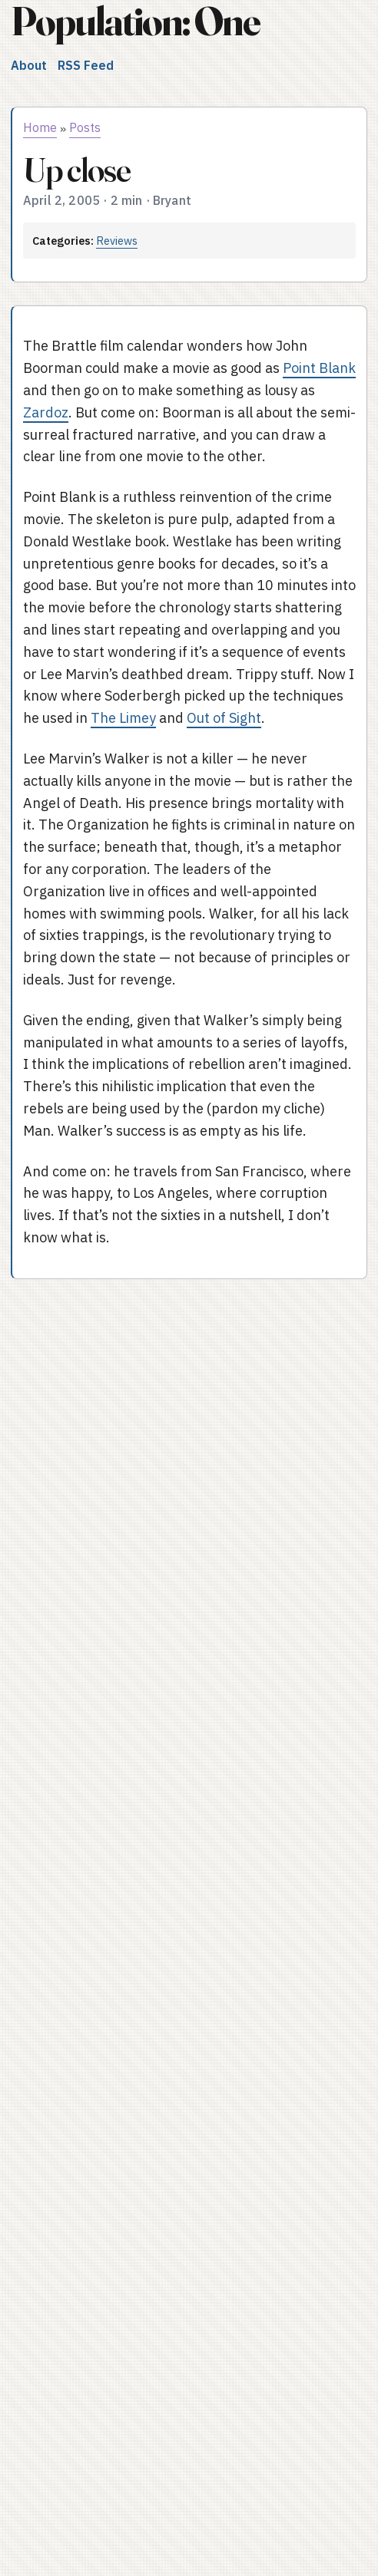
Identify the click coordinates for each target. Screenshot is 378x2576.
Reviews (117, 240)
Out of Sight (224, 718)
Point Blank (319, 368)
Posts (85, 127)
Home (40, 127)
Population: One (135, 21)
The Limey (123, 718)
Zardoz (45, 412)
